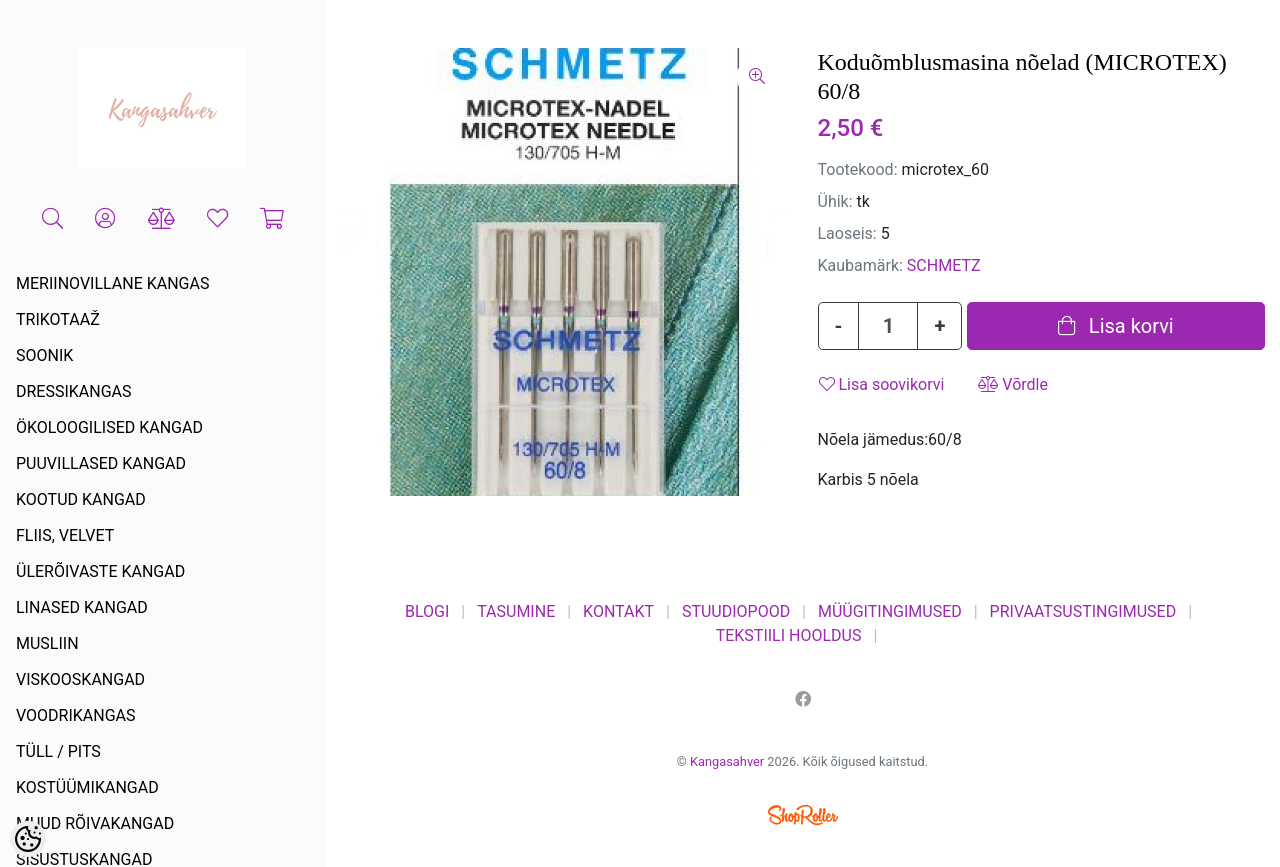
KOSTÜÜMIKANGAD (87, 787)
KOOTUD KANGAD (81, 499)
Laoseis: (847, 233)
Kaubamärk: (860, 265)
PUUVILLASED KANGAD (101, 463)
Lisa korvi (1116, 326)
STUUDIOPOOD (736, 611)
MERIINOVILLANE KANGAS (112, 283)
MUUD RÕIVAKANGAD (95, 823)
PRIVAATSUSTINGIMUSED (1083, 611)
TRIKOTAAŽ (58, 319)
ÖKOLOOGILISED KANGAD (109, 427)
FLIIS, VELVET (65, 535)
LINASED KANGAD (82, 607)
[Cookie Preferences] (28, 839)
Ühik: (835, 201)
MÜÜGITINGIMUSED (890, 611)
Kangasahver (727, 761)
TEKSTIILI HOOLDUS (789, 635)
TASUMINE (516, 611)
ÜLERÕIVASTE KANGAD (100, 571)
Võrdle (1013, 384)
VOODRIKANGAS (76, 715)
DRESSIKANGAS (74, 391)
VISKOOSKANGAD (80, 679)
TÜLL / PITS (58, 751)
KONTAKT (618, 611)
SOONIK (44, 355)
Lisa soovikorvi (882, 384)
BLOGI (427, 611)
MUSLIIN (47, 643)
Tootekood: (858, 169)
